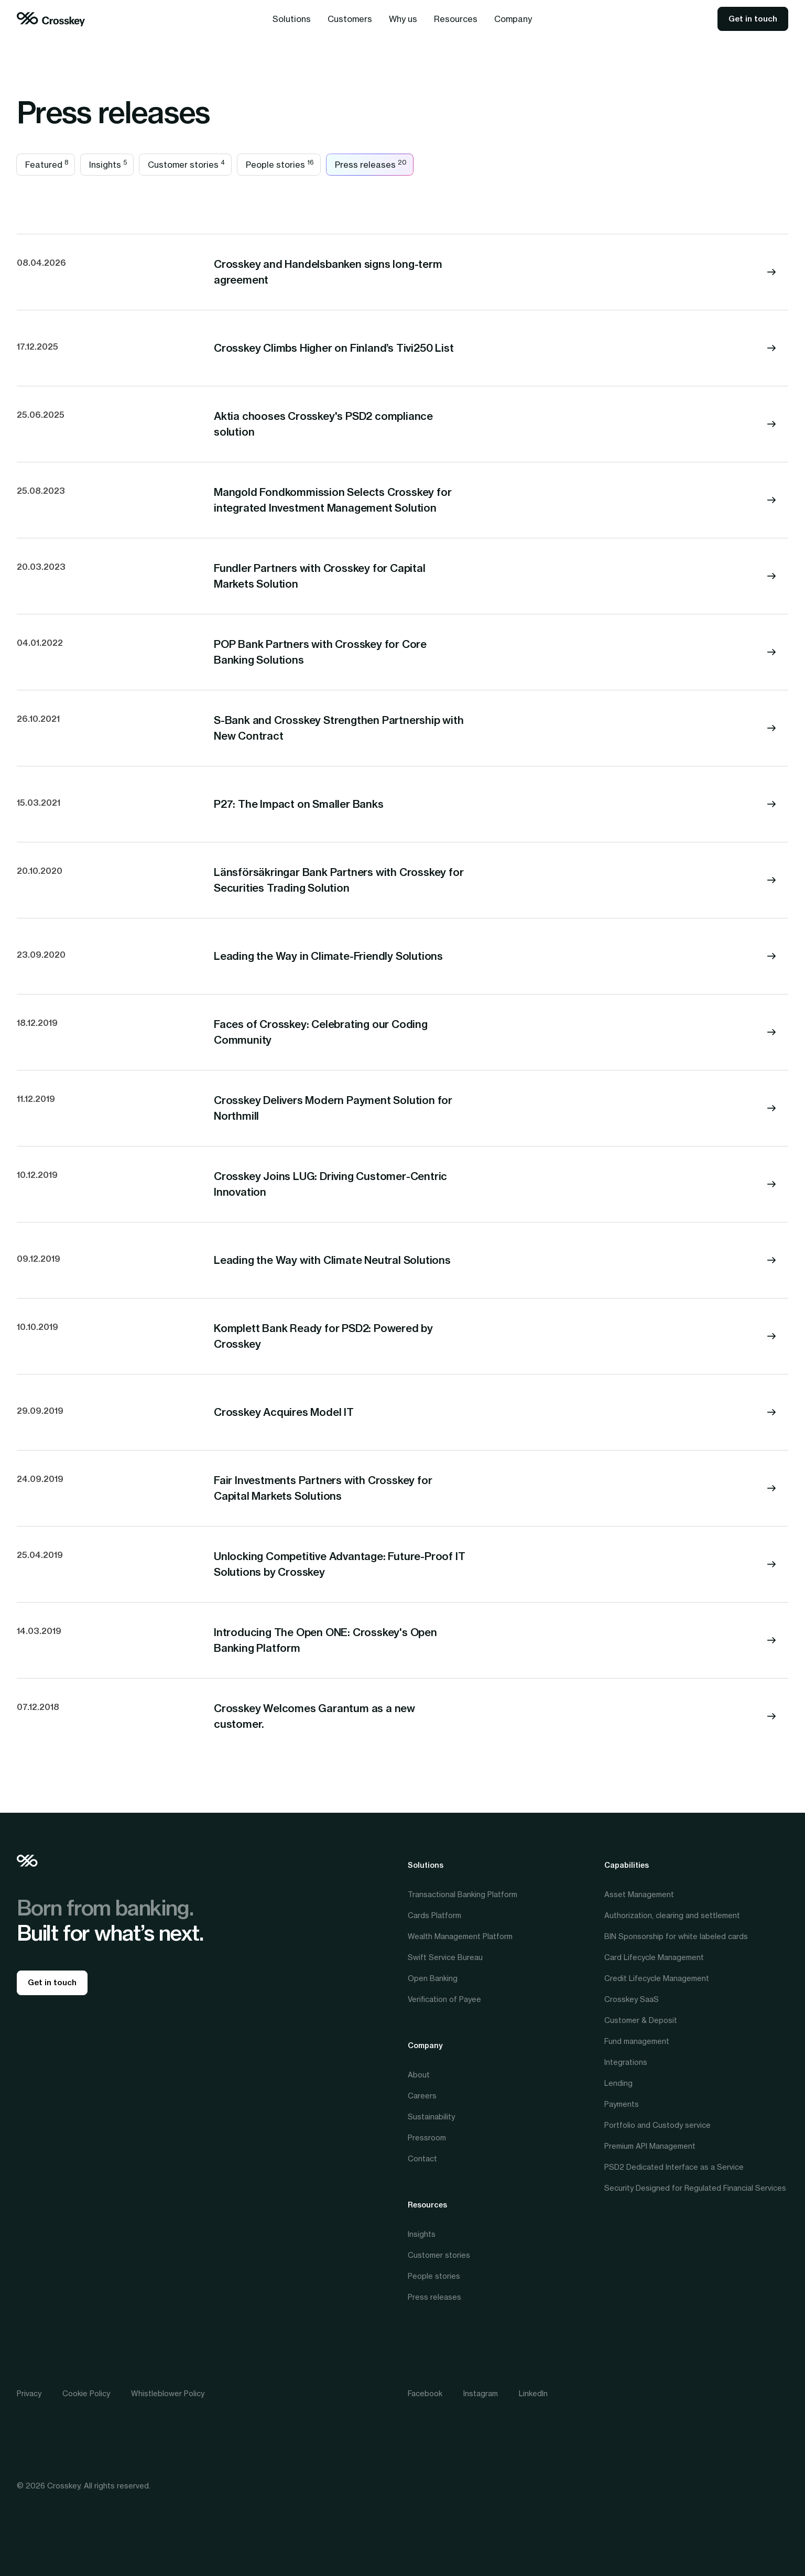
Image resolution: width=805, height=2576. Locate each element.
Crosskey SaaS (631, 1999)
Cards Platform (434, 1915)
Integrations (625, 2062)
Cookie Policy (86, 2393)
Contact (422, 2158)
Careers (422, 2095)
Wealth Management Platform (460, 1936)
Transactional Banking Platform (462, 1894)
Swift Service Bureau (445, 1957)
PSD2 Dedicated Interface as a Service (674, 2166)
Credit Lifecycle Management (656, 1978)
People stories (434, 2275)
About (419, 2074)
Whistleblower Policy (167, 2393)
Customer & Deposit (640, 2020)
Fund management (636, 2041)
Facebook (425, 2393)
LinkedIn (533, 2393)
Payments (621, 2103)
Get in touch (752, 19)
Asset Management (639, 1894)
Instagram (480, 2393)
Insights (422, 2233)
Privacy (29, 2393)
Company (425, 2045)
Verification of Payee (444, 1999)
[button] (292, 19)
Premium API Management (649, 2145)
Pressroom (427, 2137)
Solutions (425, 1865)
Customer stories (439, 2254)
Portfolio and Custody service (657, 2124)
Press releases (434, 2296)
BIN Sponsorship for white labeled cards (676, 1936)
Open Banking (433, 1978)
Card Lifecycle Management (654, 1957)
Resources (427, 2205)
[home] (51, 19)
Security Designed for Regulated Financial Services (695, 2187)
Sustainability (431, 2116)
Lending (618, 2083)
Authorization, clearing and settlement (672, 1915)
